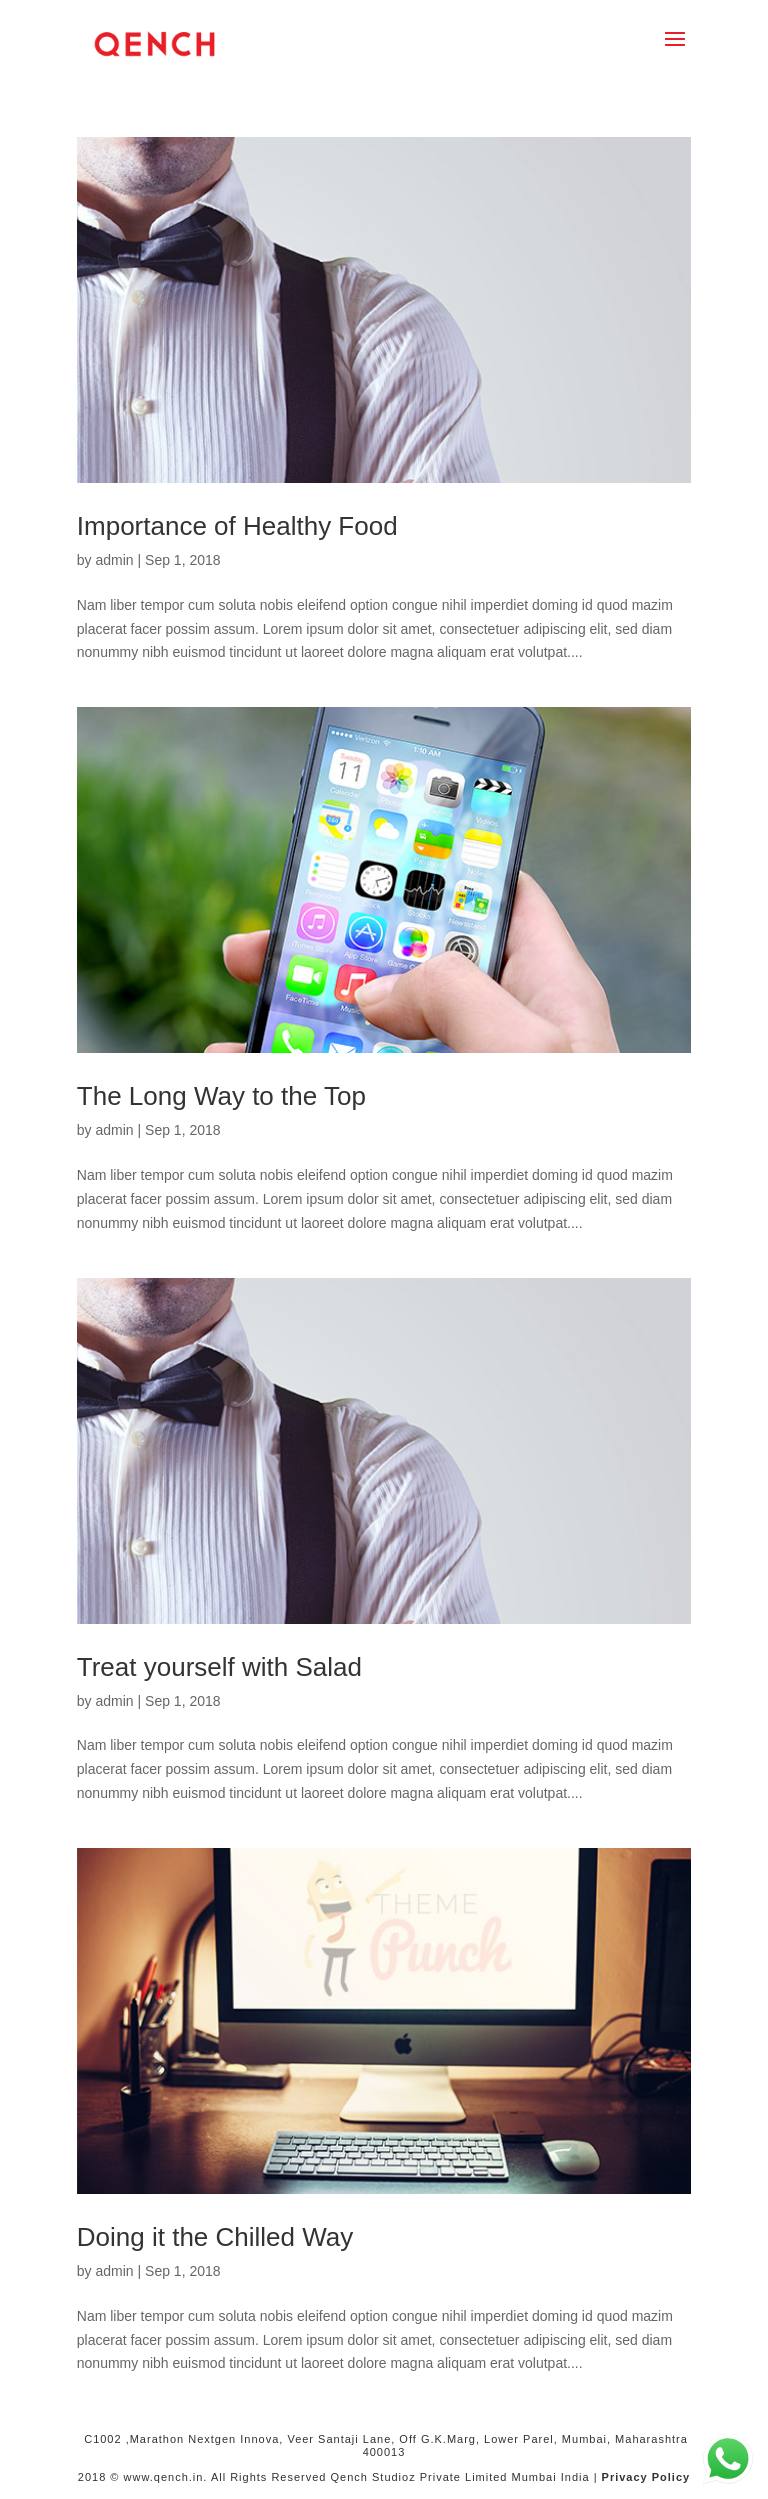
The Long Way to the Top (221, 1096)
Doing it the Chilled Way (215, 2237)
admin (114, 560)
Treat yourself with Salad (219, 1667)
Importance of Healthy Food (237, 526)
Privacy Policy (646, 2477)
